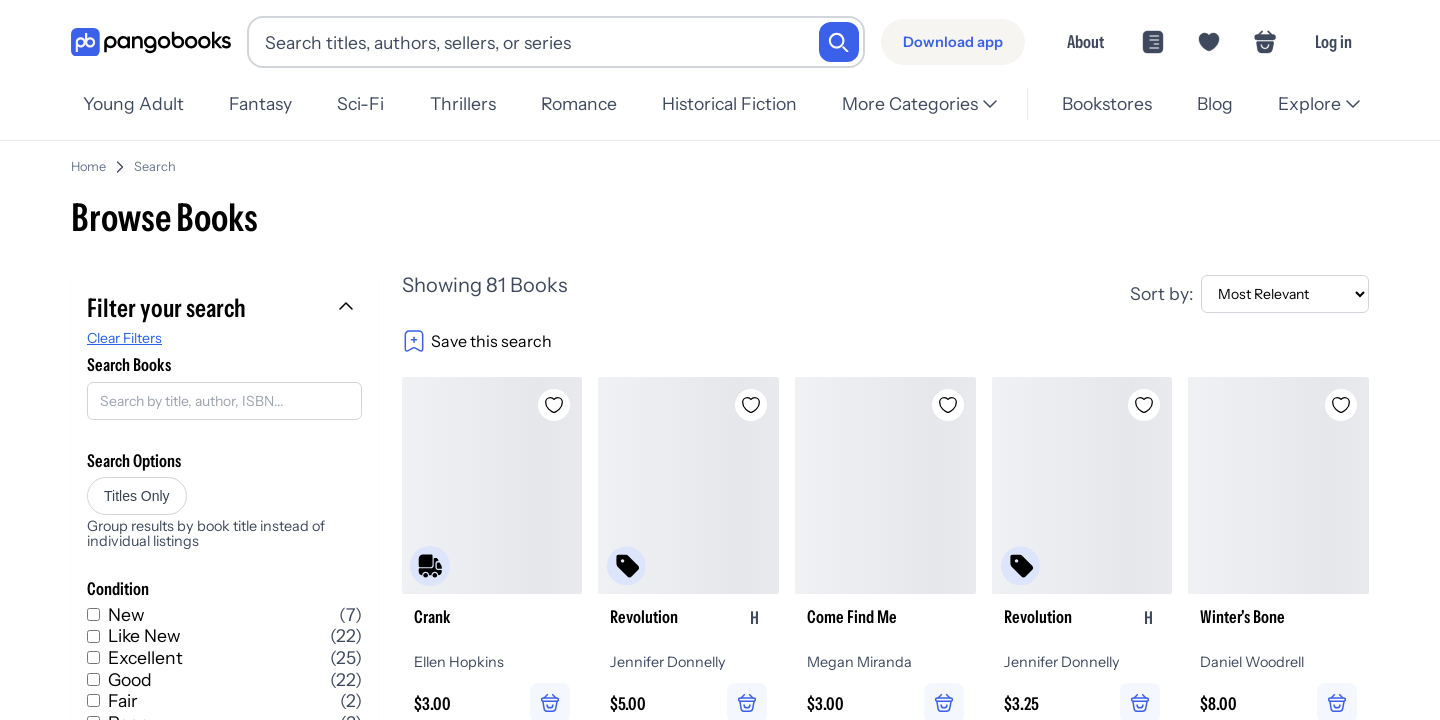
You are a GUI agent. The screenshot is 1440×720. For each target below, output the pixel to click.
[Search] (839, 42)
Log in (1333, 41)
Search (155, 158)
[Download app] (953, 42)
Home (88, 158)
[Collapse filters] (348, 300)
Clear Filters (124, 330)
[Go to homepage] (151, 42)
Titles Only (137, 488)
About (1085, 41)
